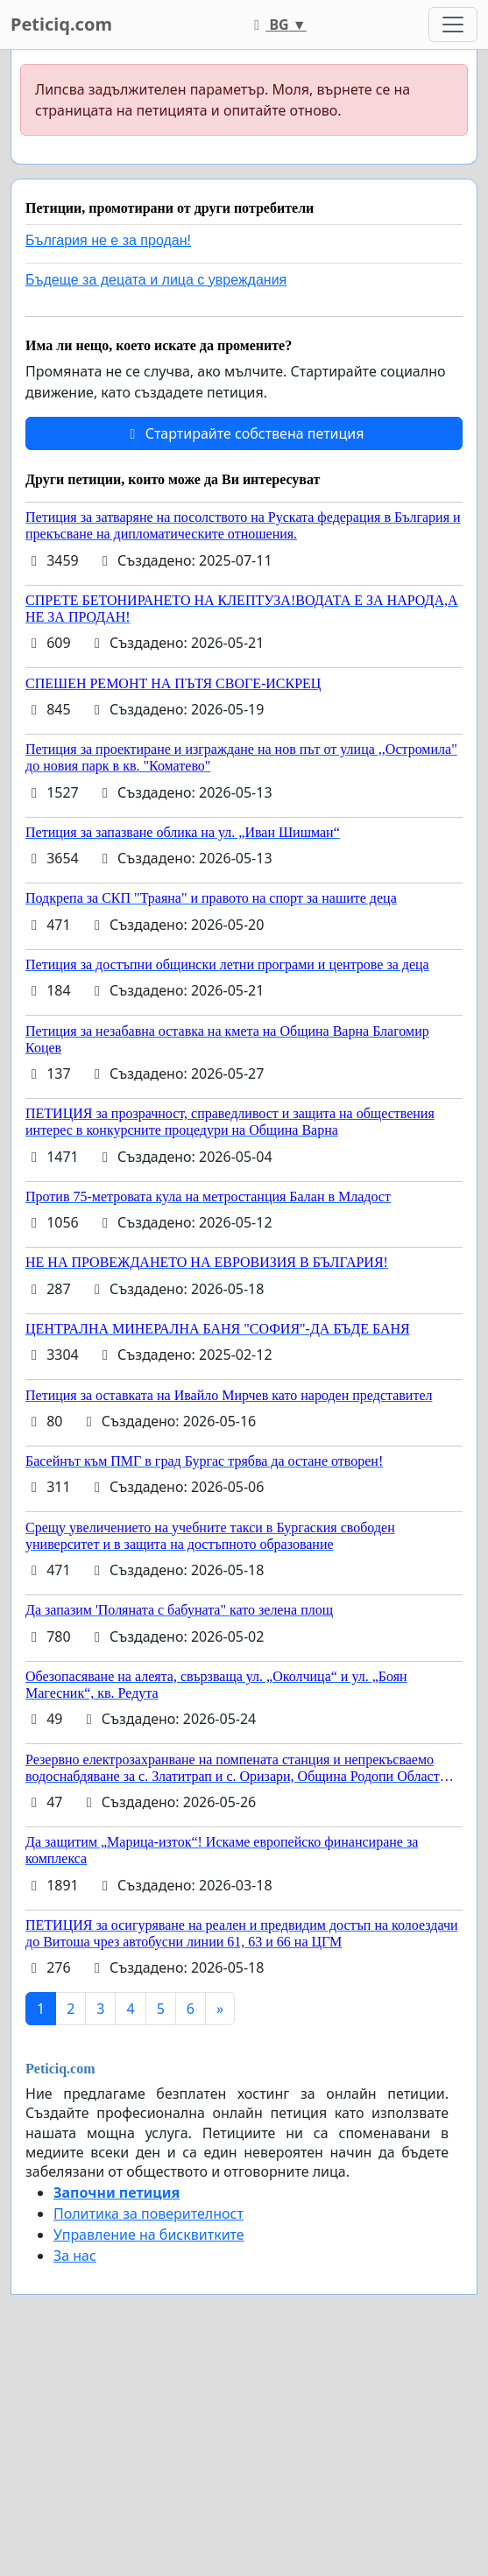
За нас (74, 2255)
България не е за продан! (108, 240)
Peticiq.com (61, 24)
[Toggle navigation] (452, 24)
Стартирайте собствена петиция (244, 433)
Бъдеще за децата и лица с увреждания (155, 279)
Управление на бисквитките (148, 2234)
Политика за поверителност (148, 2213)
